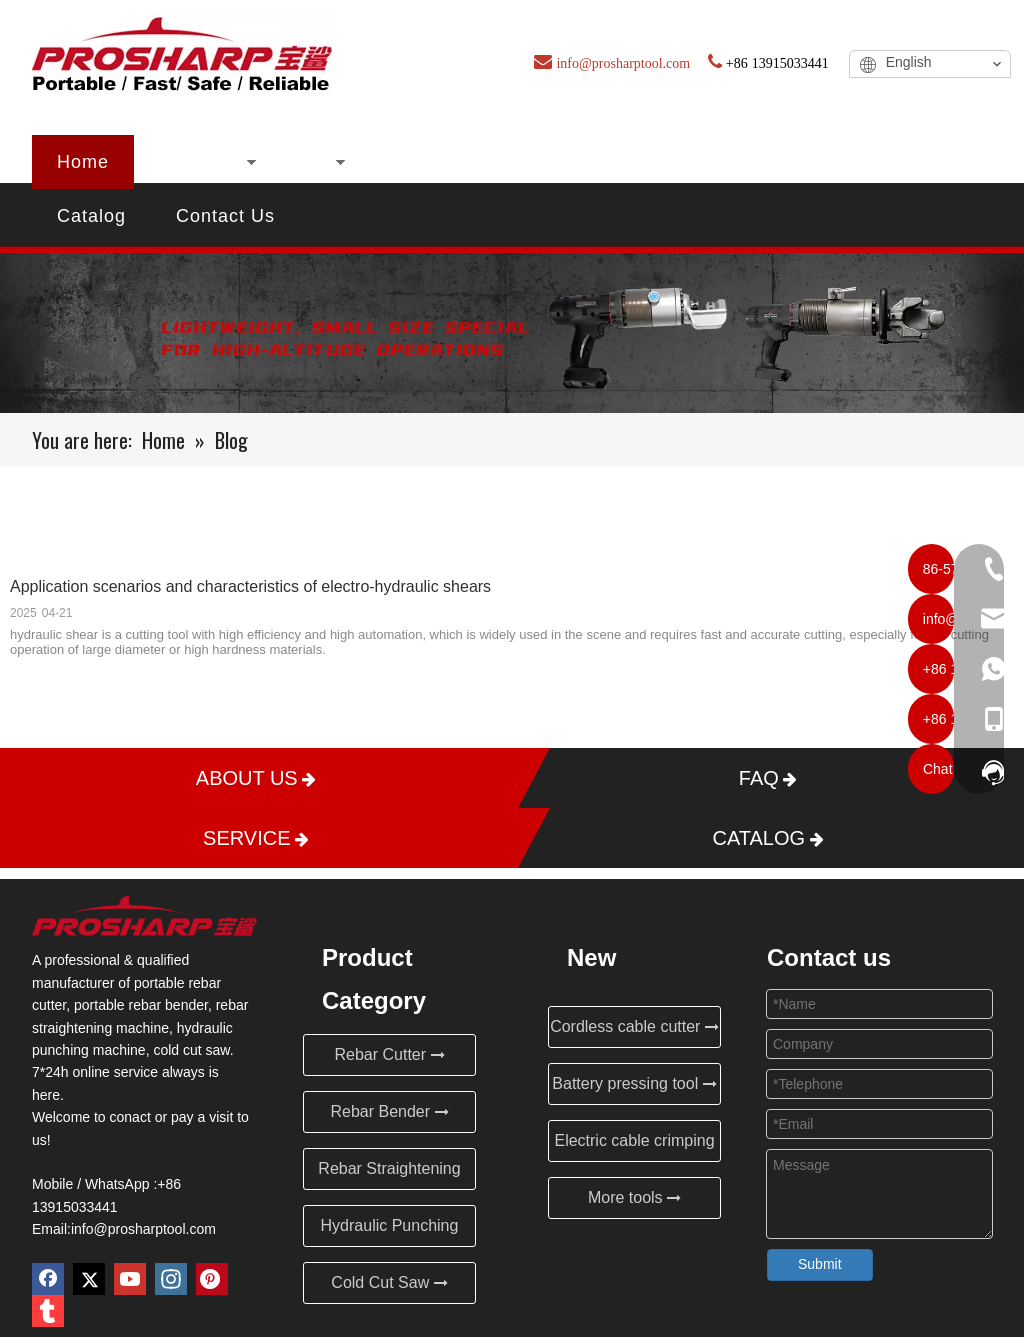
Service (873, 162)
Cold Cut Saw (389, 1282)
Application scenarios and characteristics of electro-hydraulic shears (250, 586)
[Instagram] (171, 1279)
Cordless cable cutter (634, 1026)
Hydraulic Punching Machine (390, 1232)
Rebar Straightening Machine (389, 1175)
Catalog (91, 216)
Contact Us (225, 216)
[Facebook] (48, 1279)
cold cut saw (191, 1050)
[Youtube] (130, 1279)
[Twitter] (89, 1279)
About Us (418, 162)
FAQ (770, 162)
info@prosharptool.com (143, 1229)
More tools (634, 1197)
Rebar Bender (389, 1111)
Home (83, 162)
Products (198, 162)
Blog (681, 162)
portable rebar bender (141, 1005)
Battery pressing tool (634, 1083)
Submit (820, 1264)
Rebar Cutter (389, 1054)
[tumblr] (48, 1311)
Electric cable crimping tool (634, 1147)
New (307, 162)
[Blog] (512, 333)
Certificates (560, 162)
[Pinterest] (212, 1279)
